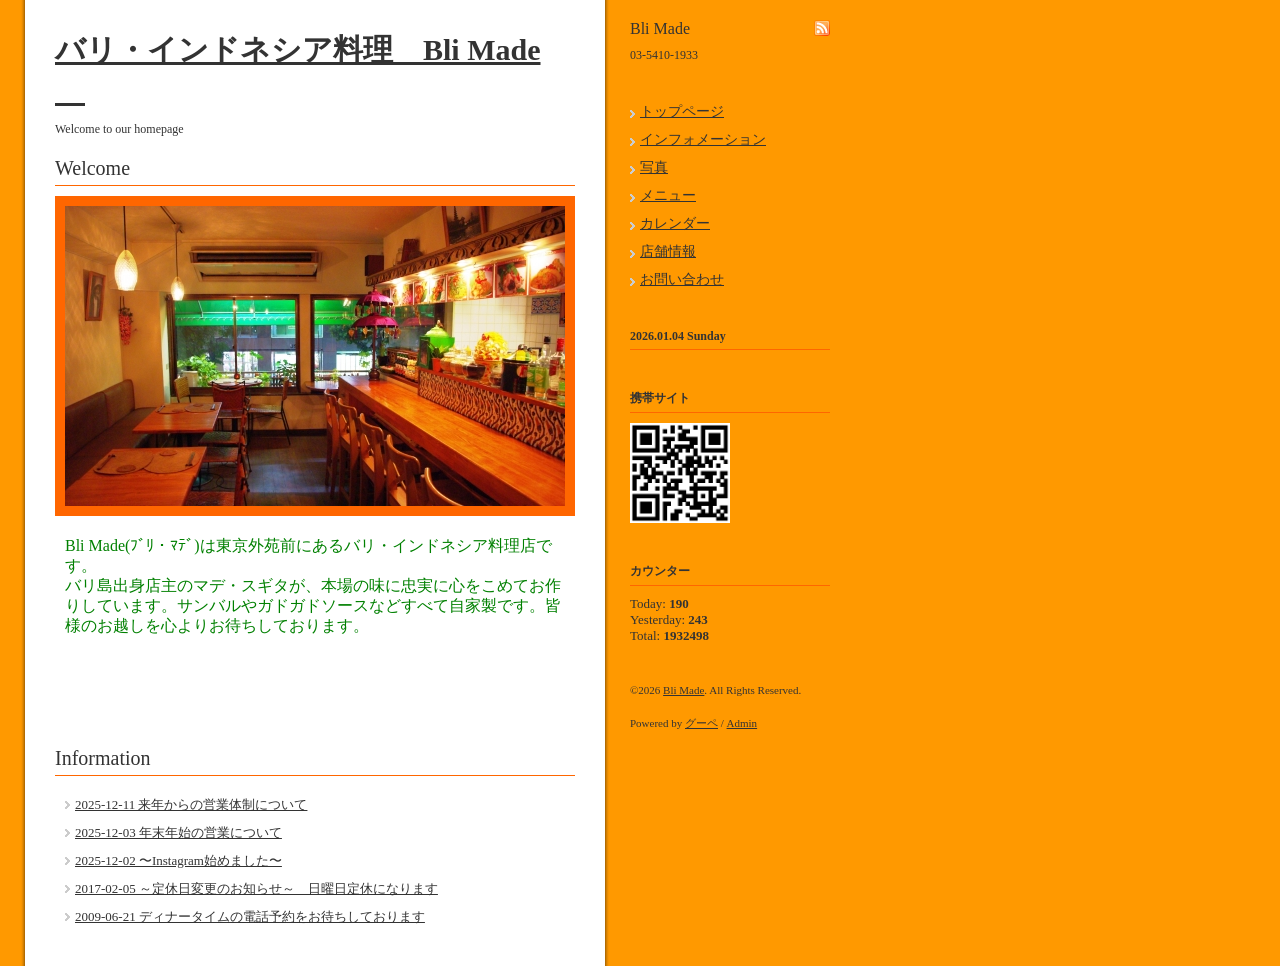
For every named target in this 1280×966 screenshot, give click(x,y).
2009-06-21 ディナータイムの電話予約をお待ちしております (250, 916)
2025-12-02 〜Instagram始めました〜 (178, 860)
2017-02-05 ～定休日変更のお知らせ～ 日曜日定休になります (256, 888)
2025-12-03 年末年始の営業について (178, 832)
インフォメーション (703, 139)
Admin (742, 723)
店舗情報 (668, 251)
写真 (654, 167)
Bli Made (683, 690)
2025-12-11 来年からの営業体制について (191, 804)
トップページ (682, 111)
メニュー (668, 195)
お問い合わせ (682, 279)
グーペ (701, 723)
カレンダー (675, 223)
